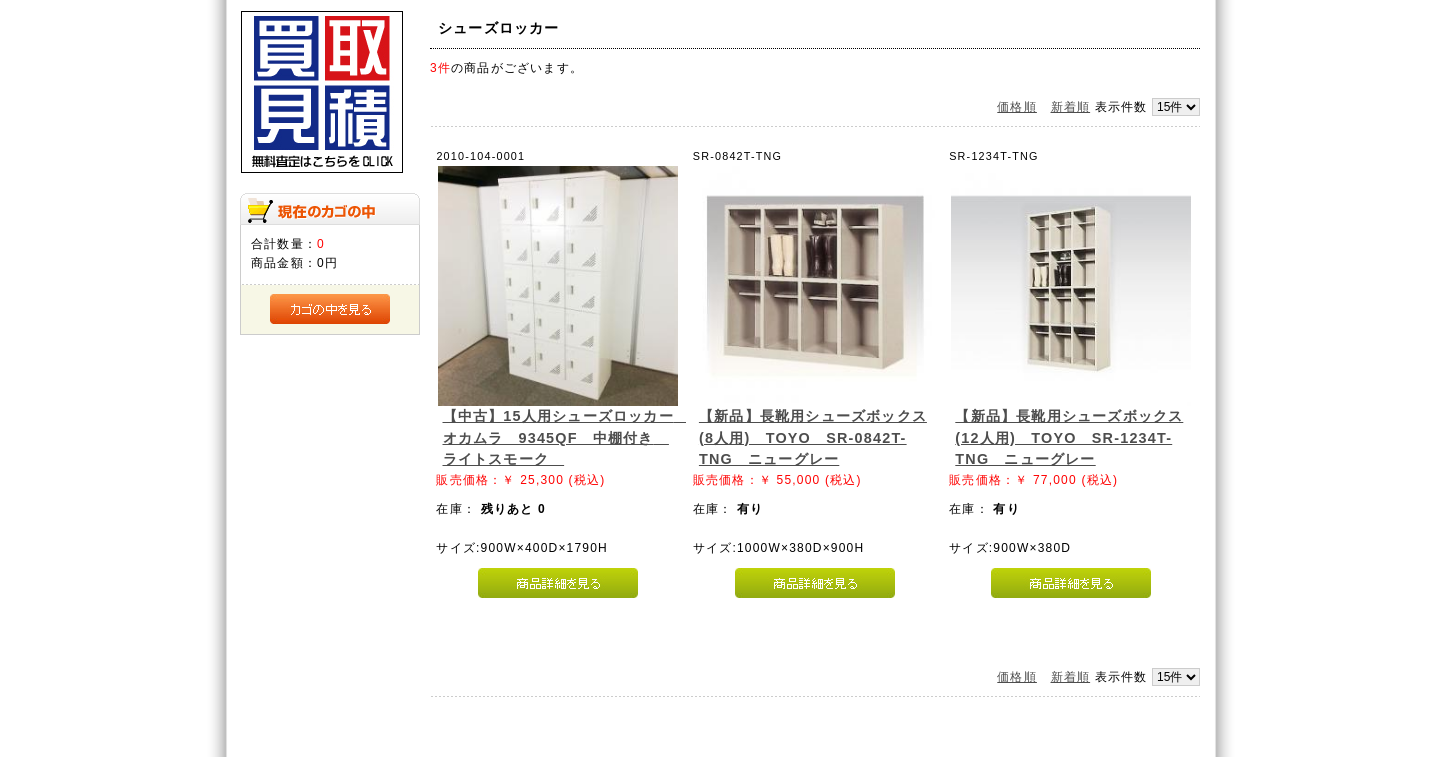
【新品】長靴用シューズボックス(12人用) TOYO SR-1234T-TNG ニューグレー (1069, 437)
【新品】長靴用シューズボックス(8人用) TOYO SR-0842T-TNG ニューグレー (813, 437)
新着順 (1071, 107)
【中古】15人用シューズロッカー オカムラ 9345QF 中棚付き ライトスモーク (566, 437)
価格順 (1017, 107)
